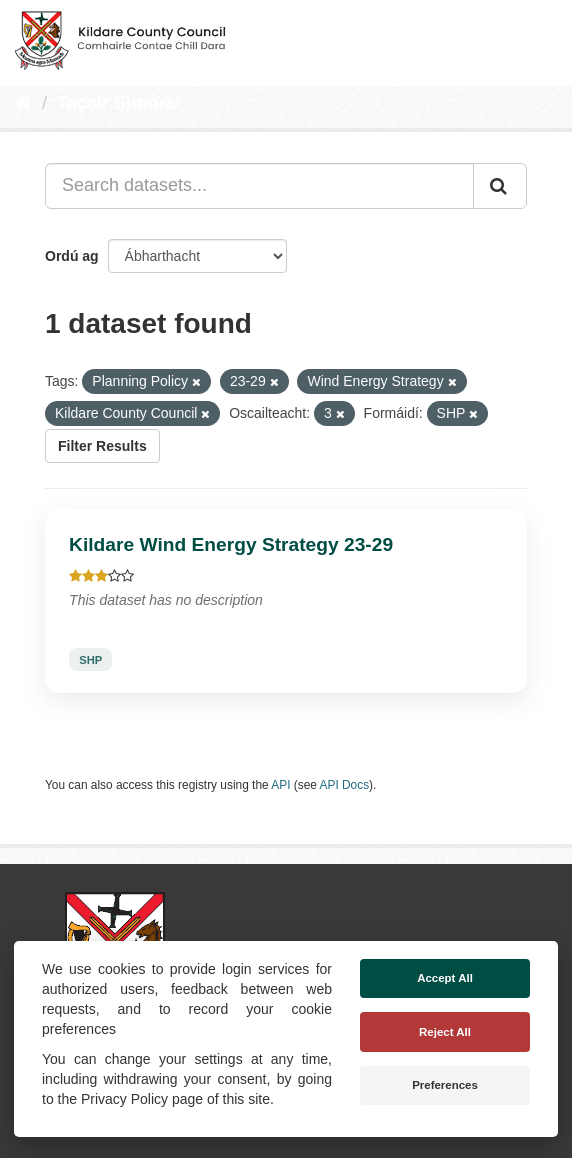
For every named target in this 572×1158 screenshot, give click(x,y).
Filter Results (102, 446)
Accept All (445, 978)
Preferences (445, 1085)
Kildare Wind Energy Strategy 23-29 (231, 544)
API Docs (345, 785)
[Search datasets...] (259, 186)
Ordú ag (72, 256)
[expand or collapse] (540, 38)
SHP (90, 660)
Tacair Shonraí (119, 103)
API (280, 785)
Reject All (445, 1032)
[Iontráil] (500, 186)
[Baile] (23, 103)
